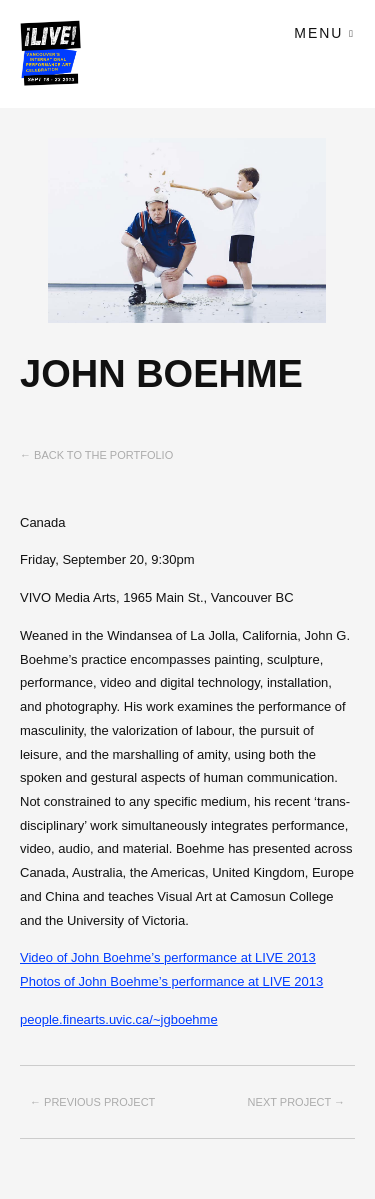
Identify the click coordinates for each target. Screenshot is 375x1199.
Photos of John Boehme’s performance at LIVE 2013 (171, 981)
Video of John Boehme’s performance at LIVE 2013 (168, 957)
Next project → (296, 1102)
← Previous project (92, 1102)
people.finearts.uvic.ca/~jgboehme (119, 1019)
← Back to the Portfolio (96, 455)
